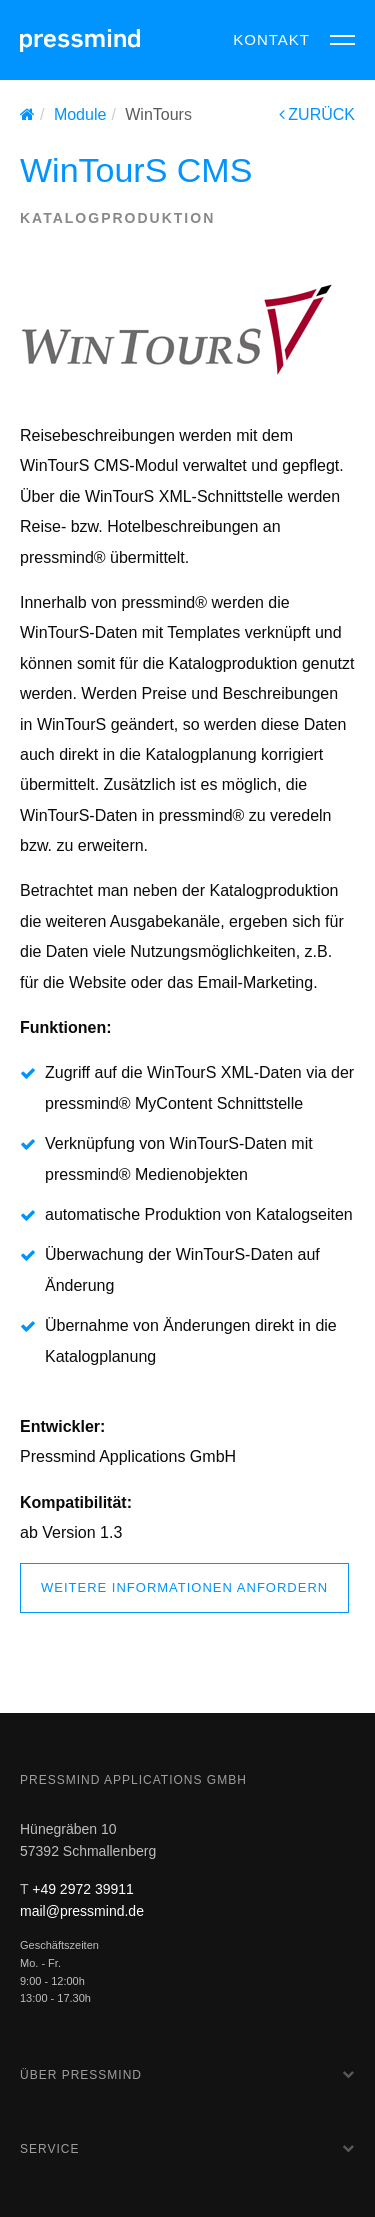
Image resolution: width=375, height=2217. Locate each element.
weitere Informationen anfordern (184, 1587)
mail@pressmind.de (82, 1911)
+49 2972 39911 (83, 1889)
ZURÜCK (317, 114)
